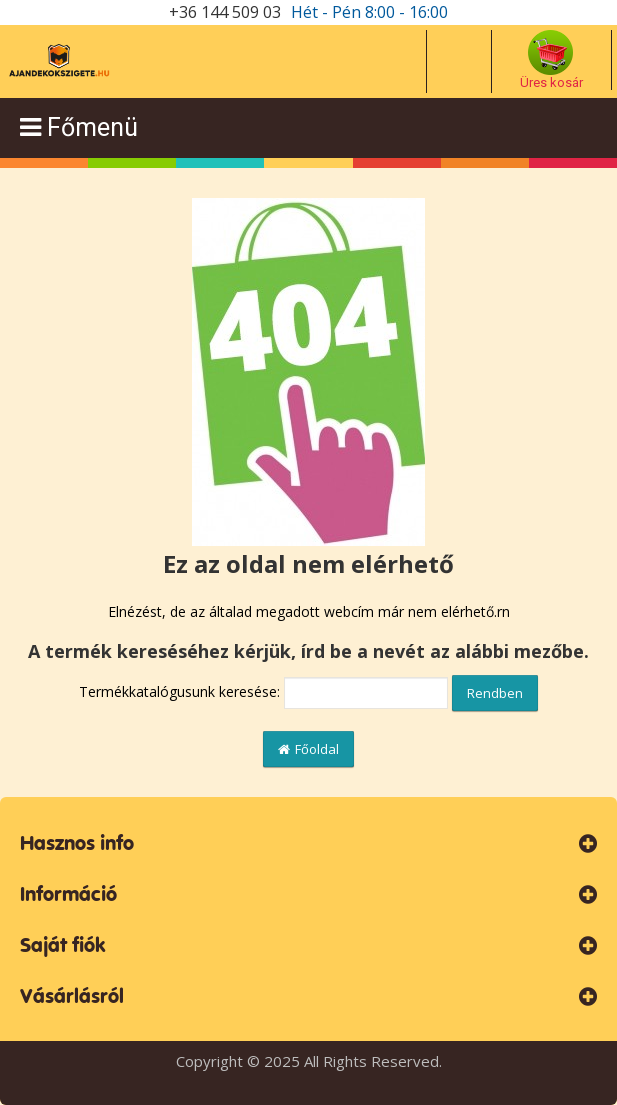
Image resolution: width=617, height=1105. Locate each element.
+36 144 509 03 (225, 12)
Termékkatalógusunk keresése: (179, 691)
